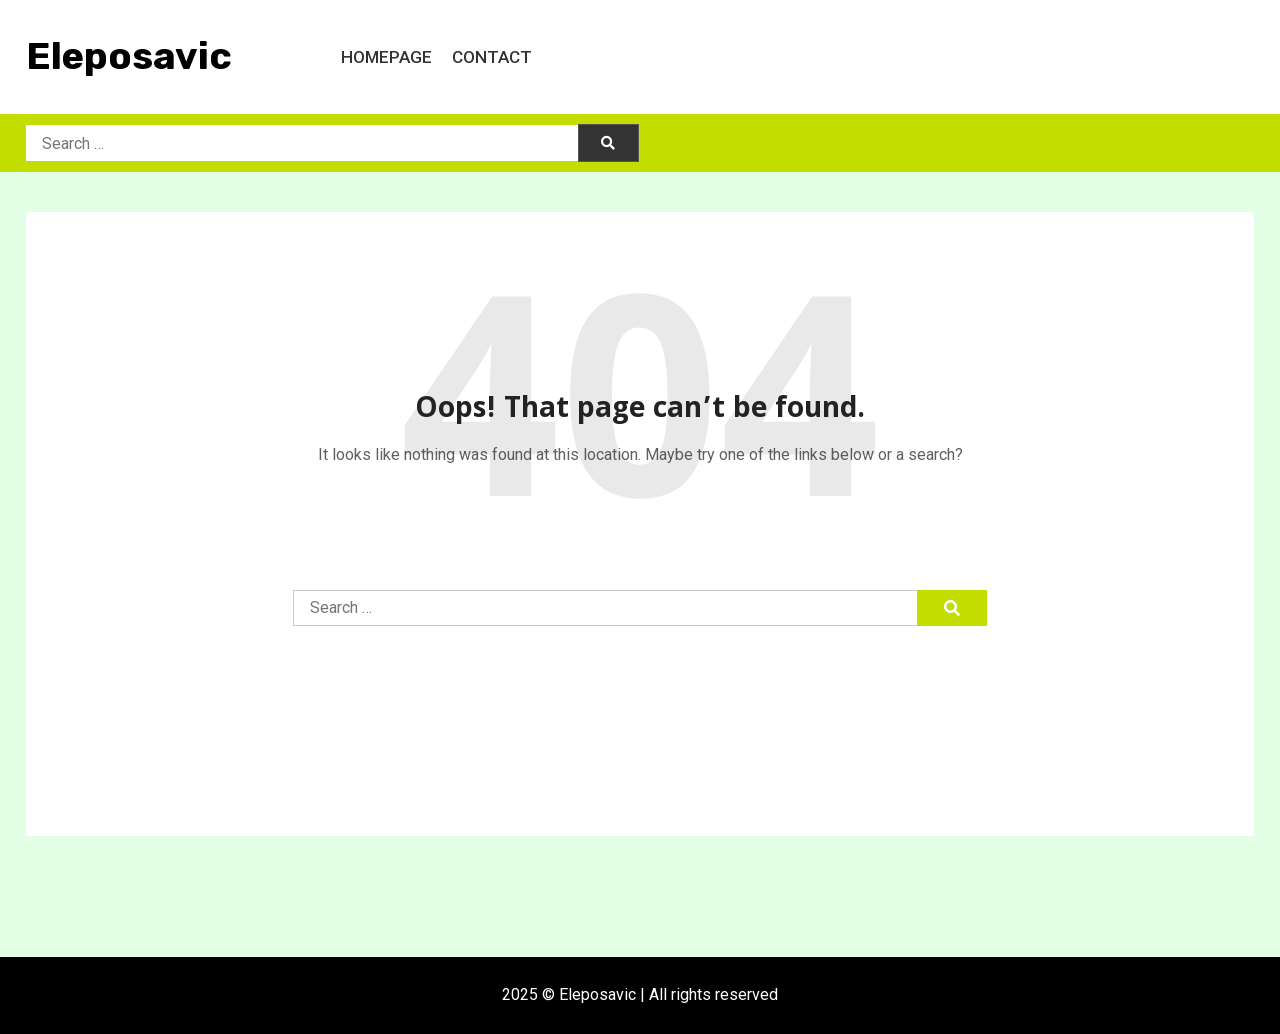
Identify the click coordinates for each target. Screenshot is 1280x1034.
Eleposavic (129, 56)
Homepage (386, 57)
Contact (492, 57)
